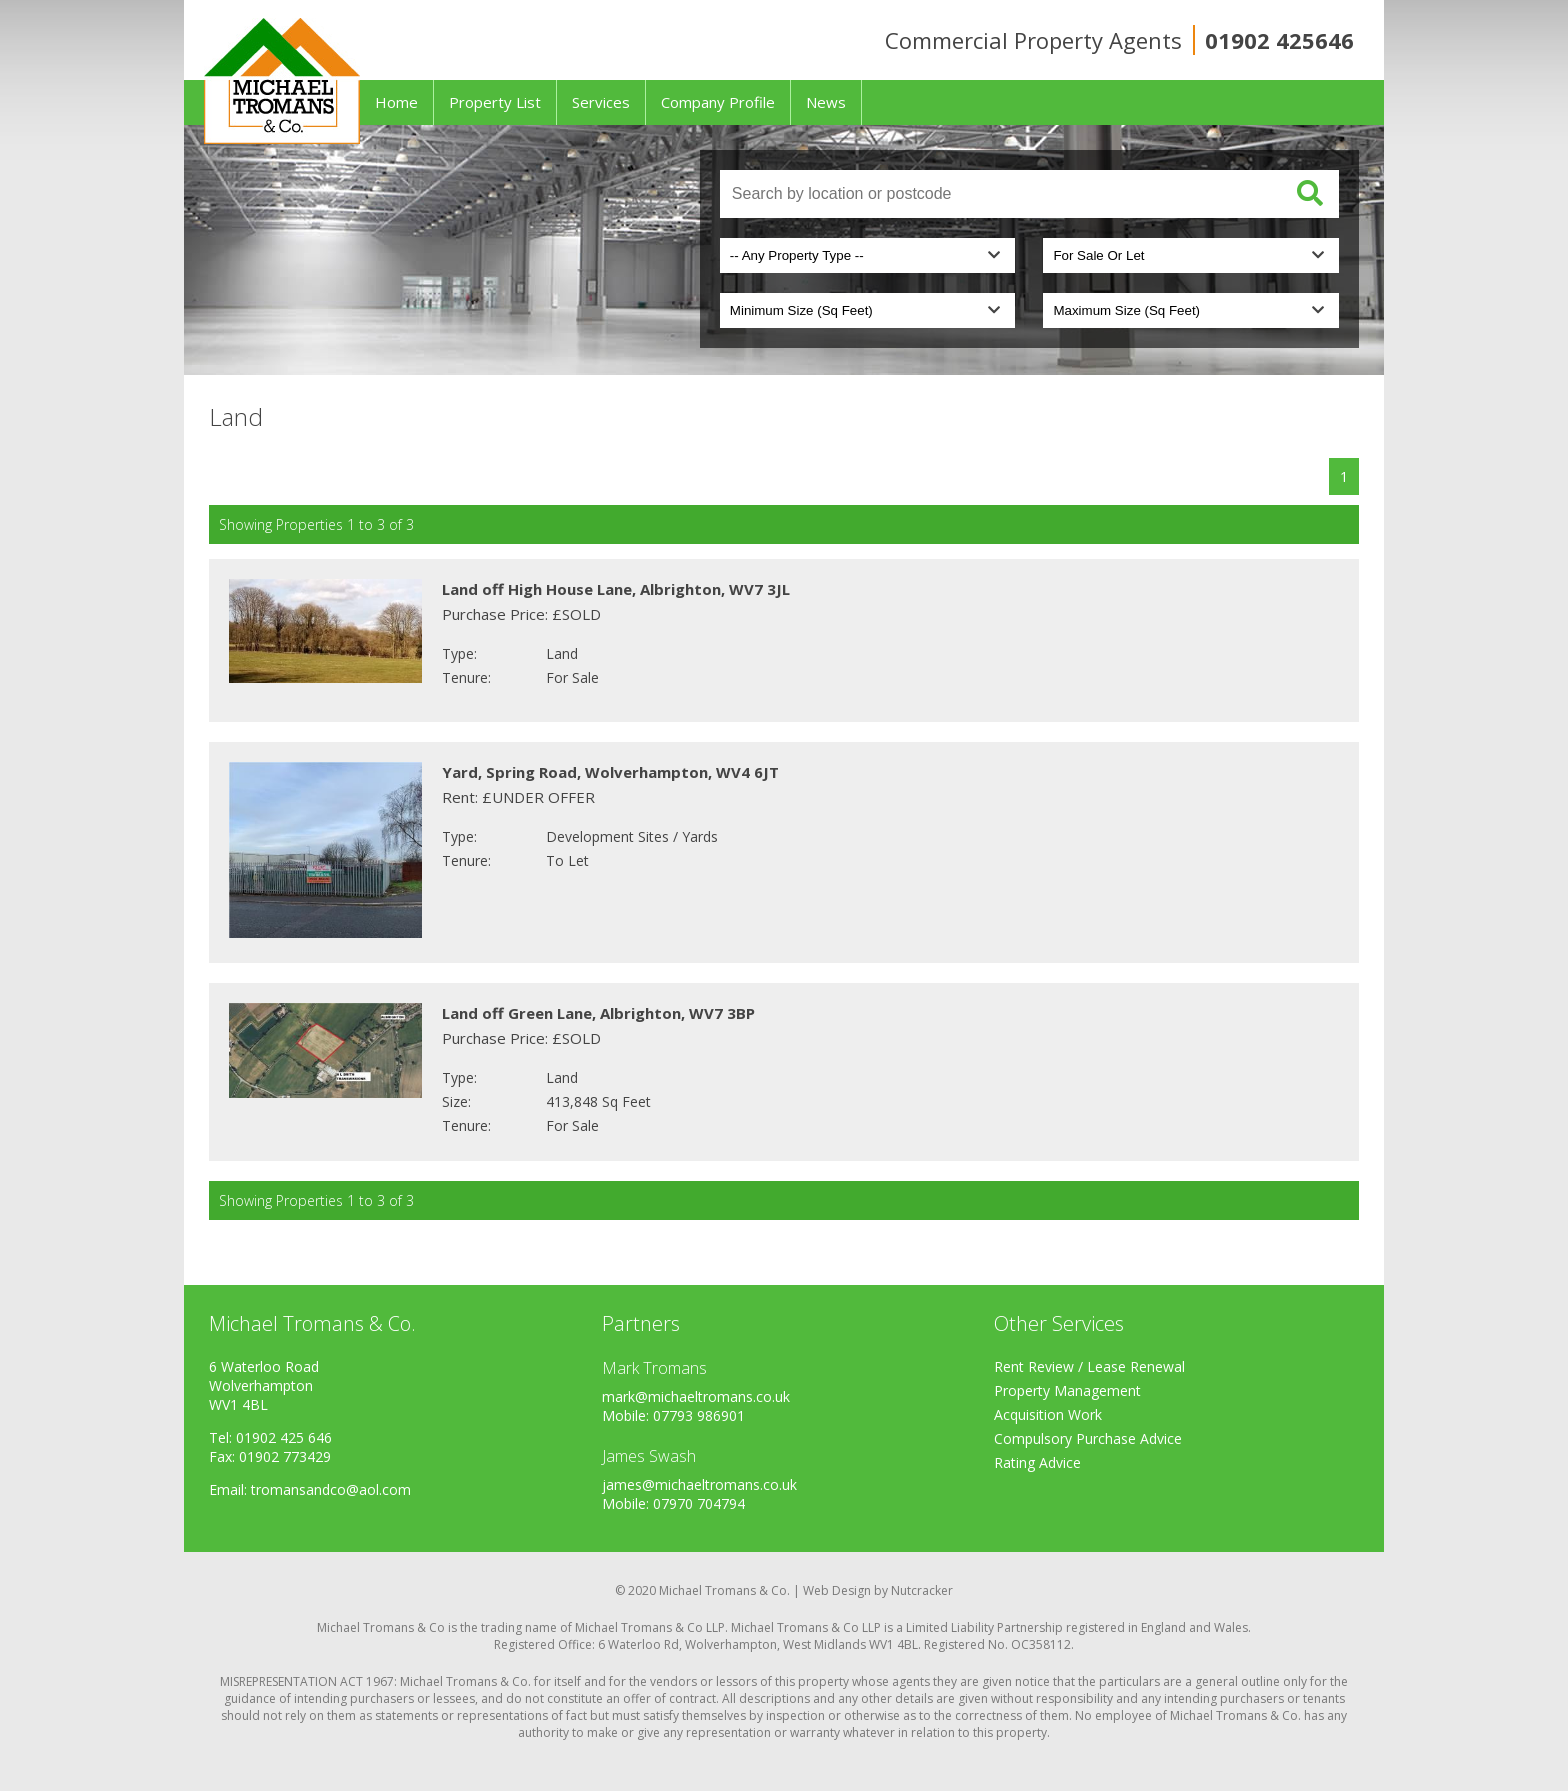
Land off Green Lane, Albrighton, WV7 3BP (598, 1013)
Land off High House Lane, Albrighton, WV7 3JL (616, 589)
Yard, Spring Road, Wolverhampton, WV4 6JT (610, 772)
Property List (495, 102)
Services (601, 102)
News (826, 102)
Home (396, 102)
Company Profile (718, 102)
